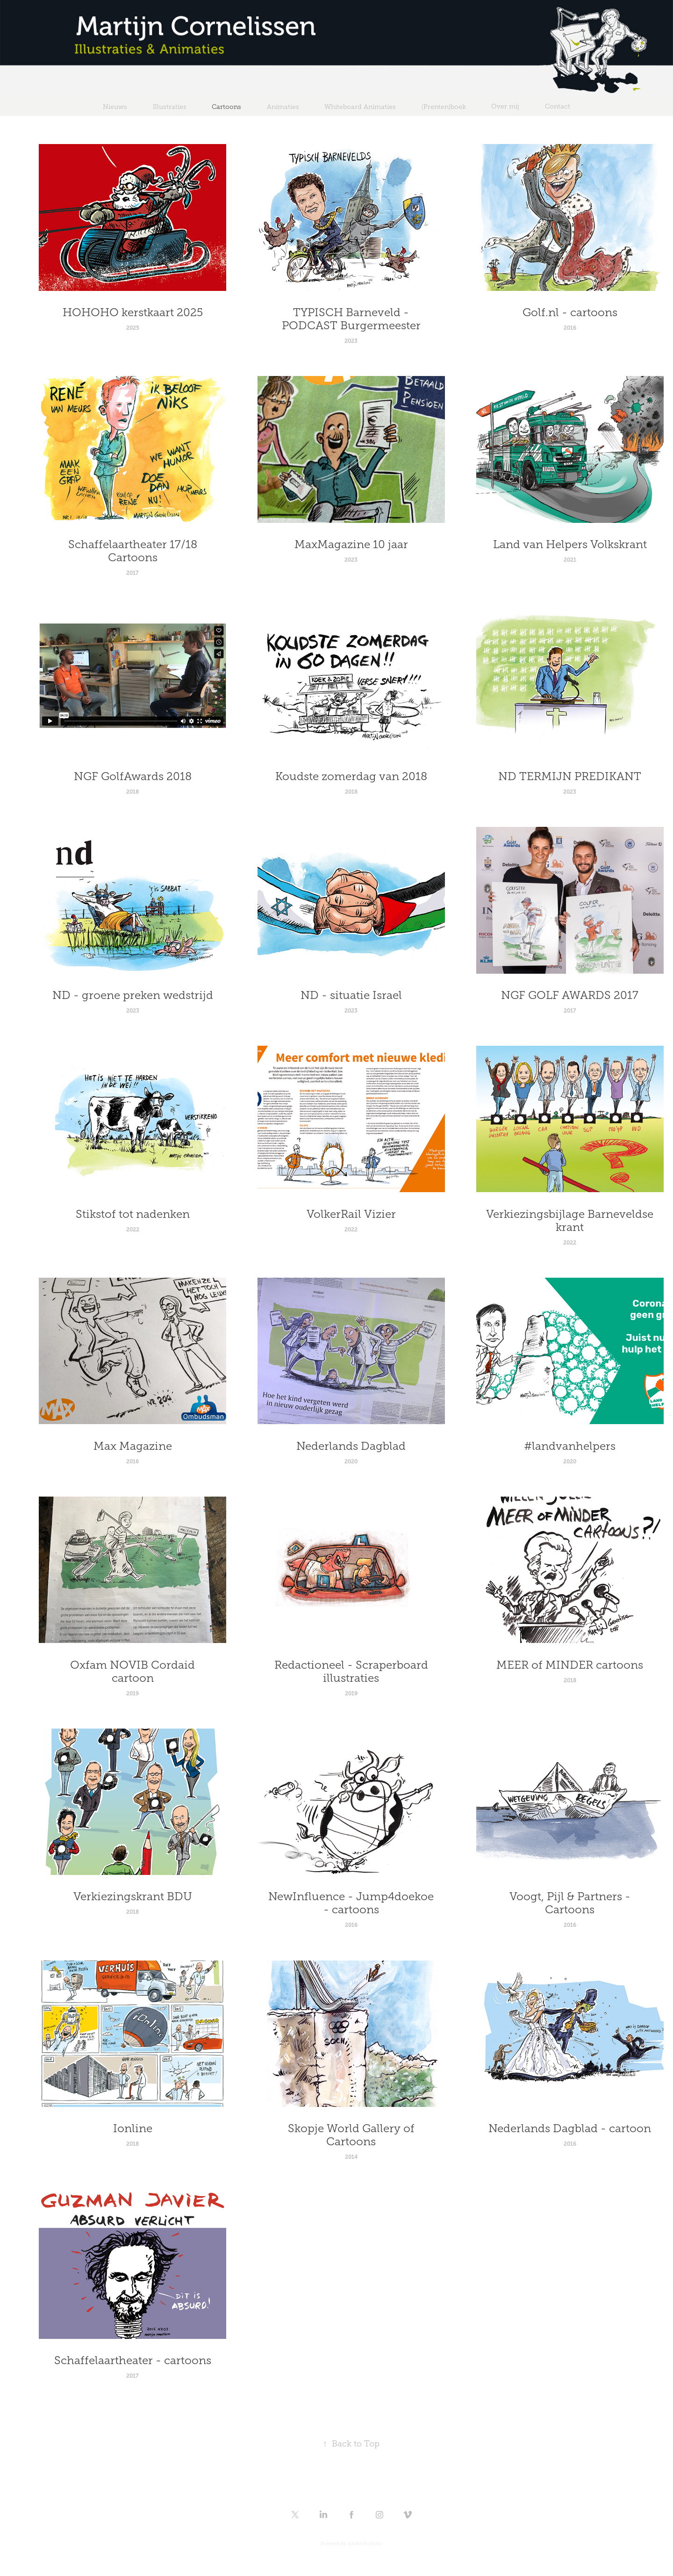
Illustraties (169, 106)
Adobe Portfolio (365, 2543)
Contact (557, 106)
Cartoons (226, 106)
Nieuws (115, 106)
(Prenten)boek (444, 106)
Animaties (283, 106)
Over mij (505, 106)
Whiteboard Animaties (360, 106)
